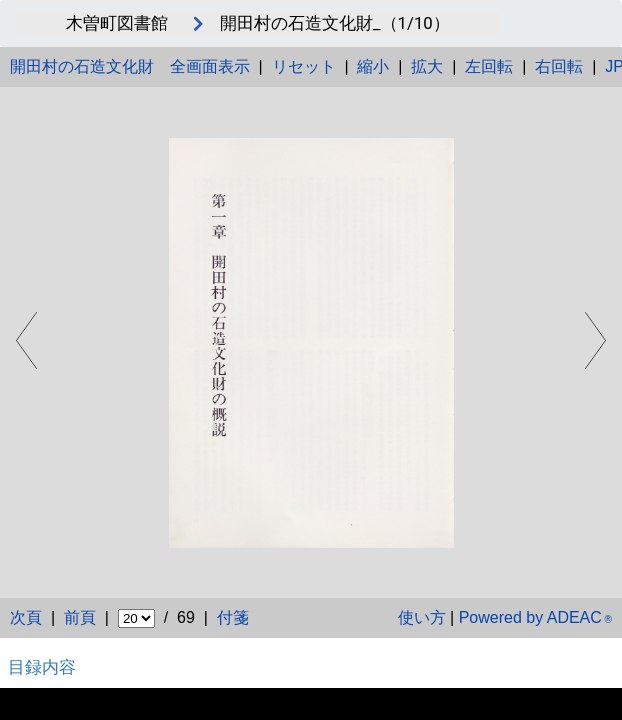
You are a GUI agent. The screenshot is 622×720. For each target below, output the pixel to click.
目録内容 (42, 667)
